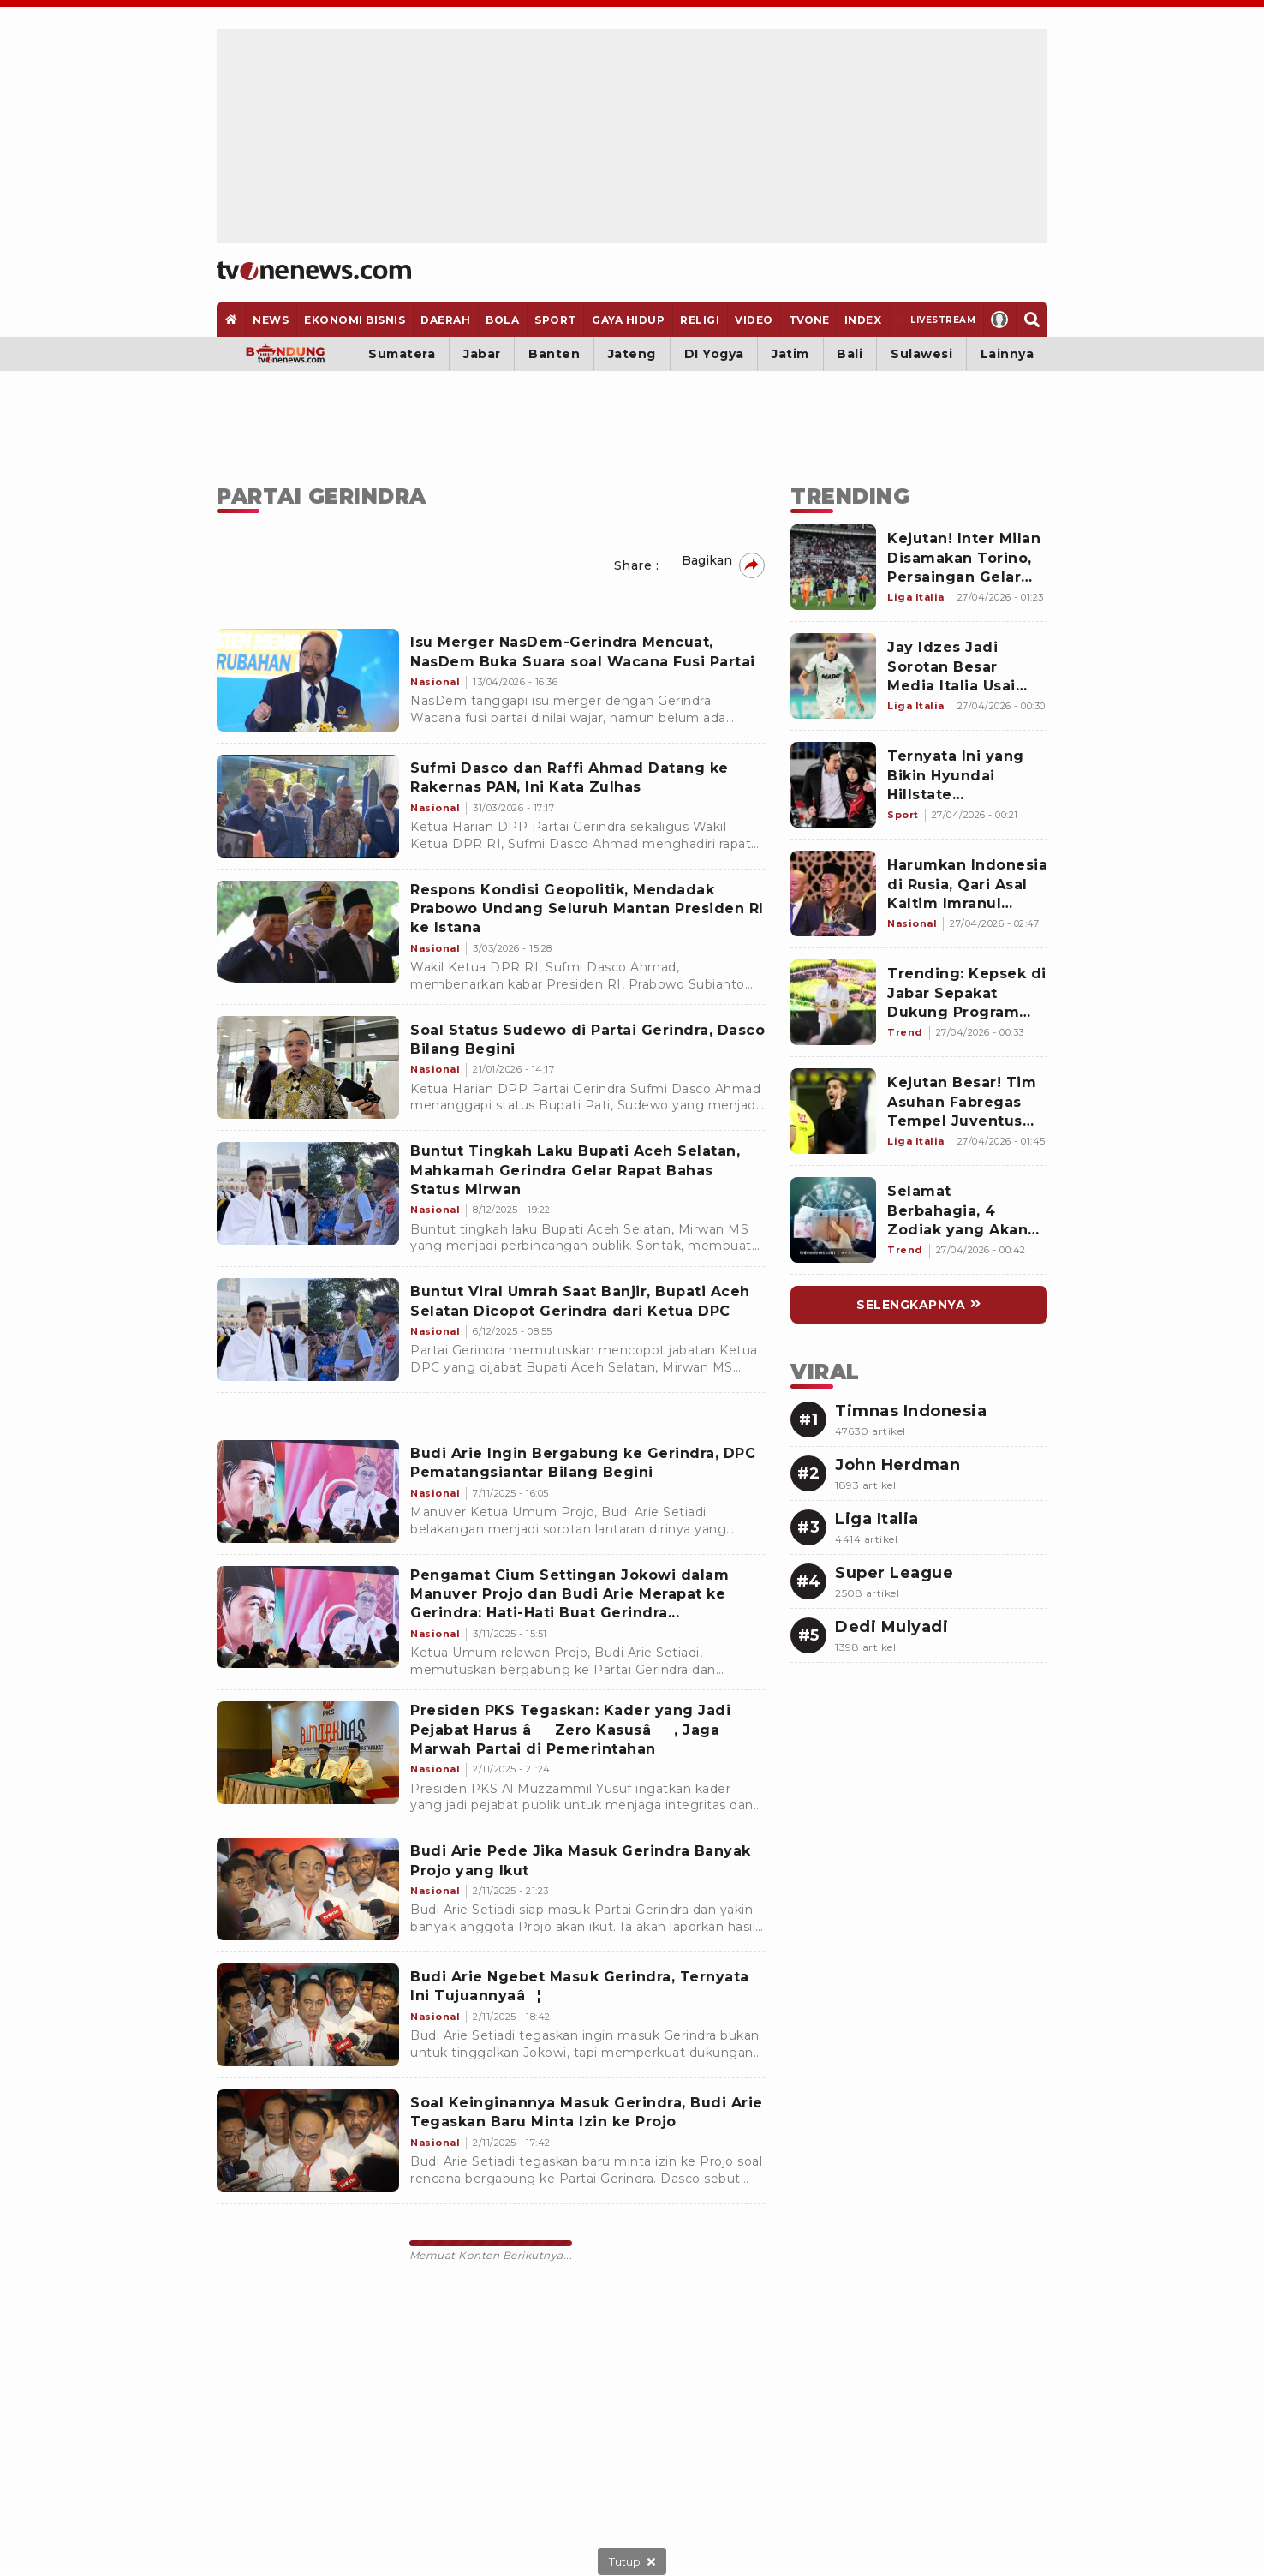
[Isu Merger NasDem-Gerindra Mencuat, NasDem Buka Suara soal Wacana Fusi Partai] (308, 680)
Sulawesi (921, 354)
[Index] (863, 319)
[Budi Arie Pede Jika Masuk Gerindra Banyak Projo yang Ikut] (308, 1889)
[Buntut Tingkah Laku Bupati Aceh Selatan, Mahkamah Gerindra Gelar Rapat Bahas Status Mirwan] (308, 1193)
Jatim (790, 354)
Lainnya (1007, 354)
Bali (849, 354)
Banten (554, 354)
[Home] (314, 270)
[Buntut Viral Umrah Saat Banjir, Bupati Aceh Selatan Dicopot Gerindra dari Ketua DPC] (308, 1329)
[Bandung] (286, 354)
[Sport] (556, 319)
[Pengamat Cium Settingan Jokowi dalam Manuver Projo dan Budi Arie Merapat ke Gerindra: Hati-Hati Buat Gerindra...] (308, 1617)
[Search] (1031, 319)
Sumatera (401, 354)
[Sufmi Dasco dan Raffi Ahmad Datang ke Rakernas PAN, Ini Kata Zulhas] (308, 806)
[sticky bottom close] (632, 2561)
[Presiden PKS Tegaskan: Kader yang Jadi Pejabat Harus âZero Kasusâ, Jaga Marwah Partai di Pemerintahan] (308, 1752)
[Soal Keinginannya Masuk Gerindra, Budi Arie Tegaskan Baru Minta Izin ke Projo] (308, 2140)
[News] (271, 319)
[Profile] (1000, 319)
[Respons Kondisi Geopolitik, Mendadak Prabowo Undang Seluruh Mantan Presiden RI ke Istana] (308, 932)
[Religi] (700, 319)
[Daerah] (446, 319)
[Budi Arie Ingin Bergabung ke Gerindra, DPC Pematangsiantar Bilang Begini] (308, 1491)
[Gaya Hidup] (627, 319)
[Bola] (503, 319)
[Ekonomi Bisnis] (355, 319)
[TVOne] (808, 319)
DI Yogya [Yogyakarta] (714, 354)
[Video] (754, 319)
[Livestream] (936, 319)
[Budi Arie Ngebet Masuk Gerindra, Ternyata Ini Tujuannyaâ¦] (308, 2014)
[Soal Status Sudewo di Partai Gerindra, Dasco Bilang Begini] (308, 1067)
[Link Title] (833, 567)
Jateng (632, 354)
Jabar (482, 354)
